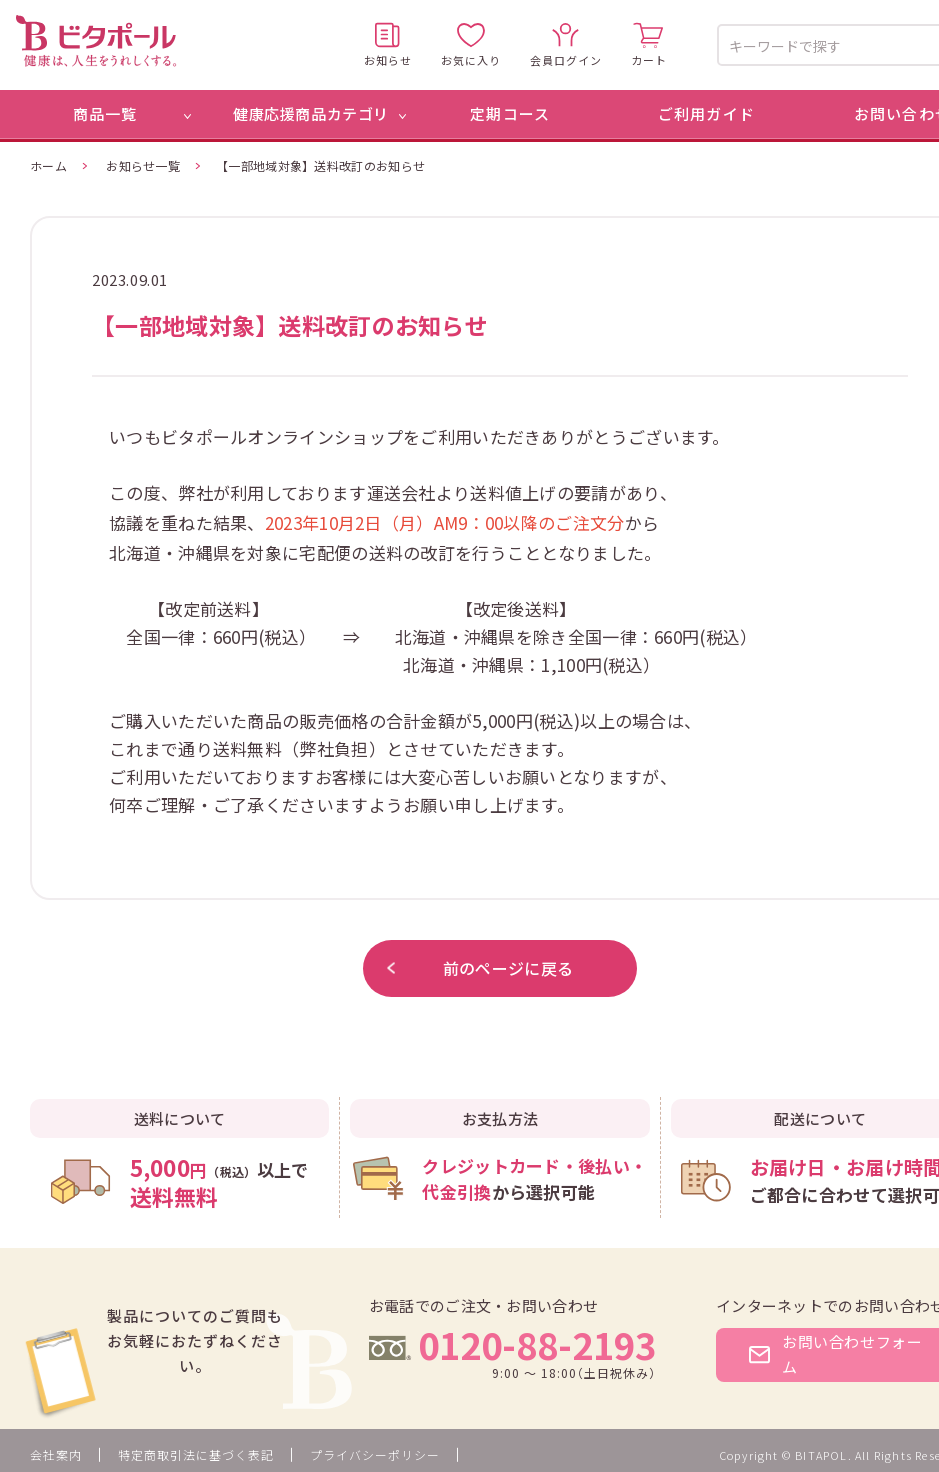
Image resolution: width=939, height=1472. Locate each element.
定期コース (510, 113)
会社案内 (56, 1454)
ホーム (48, 165)
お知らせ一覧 (143, 165)
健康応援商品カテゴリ (311, 113)
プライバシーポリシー (375, 1454)
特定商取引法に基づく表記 (196, 1454)
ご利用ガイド (706, 113)
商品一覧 (105, 113)
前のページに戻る (480, 968)
